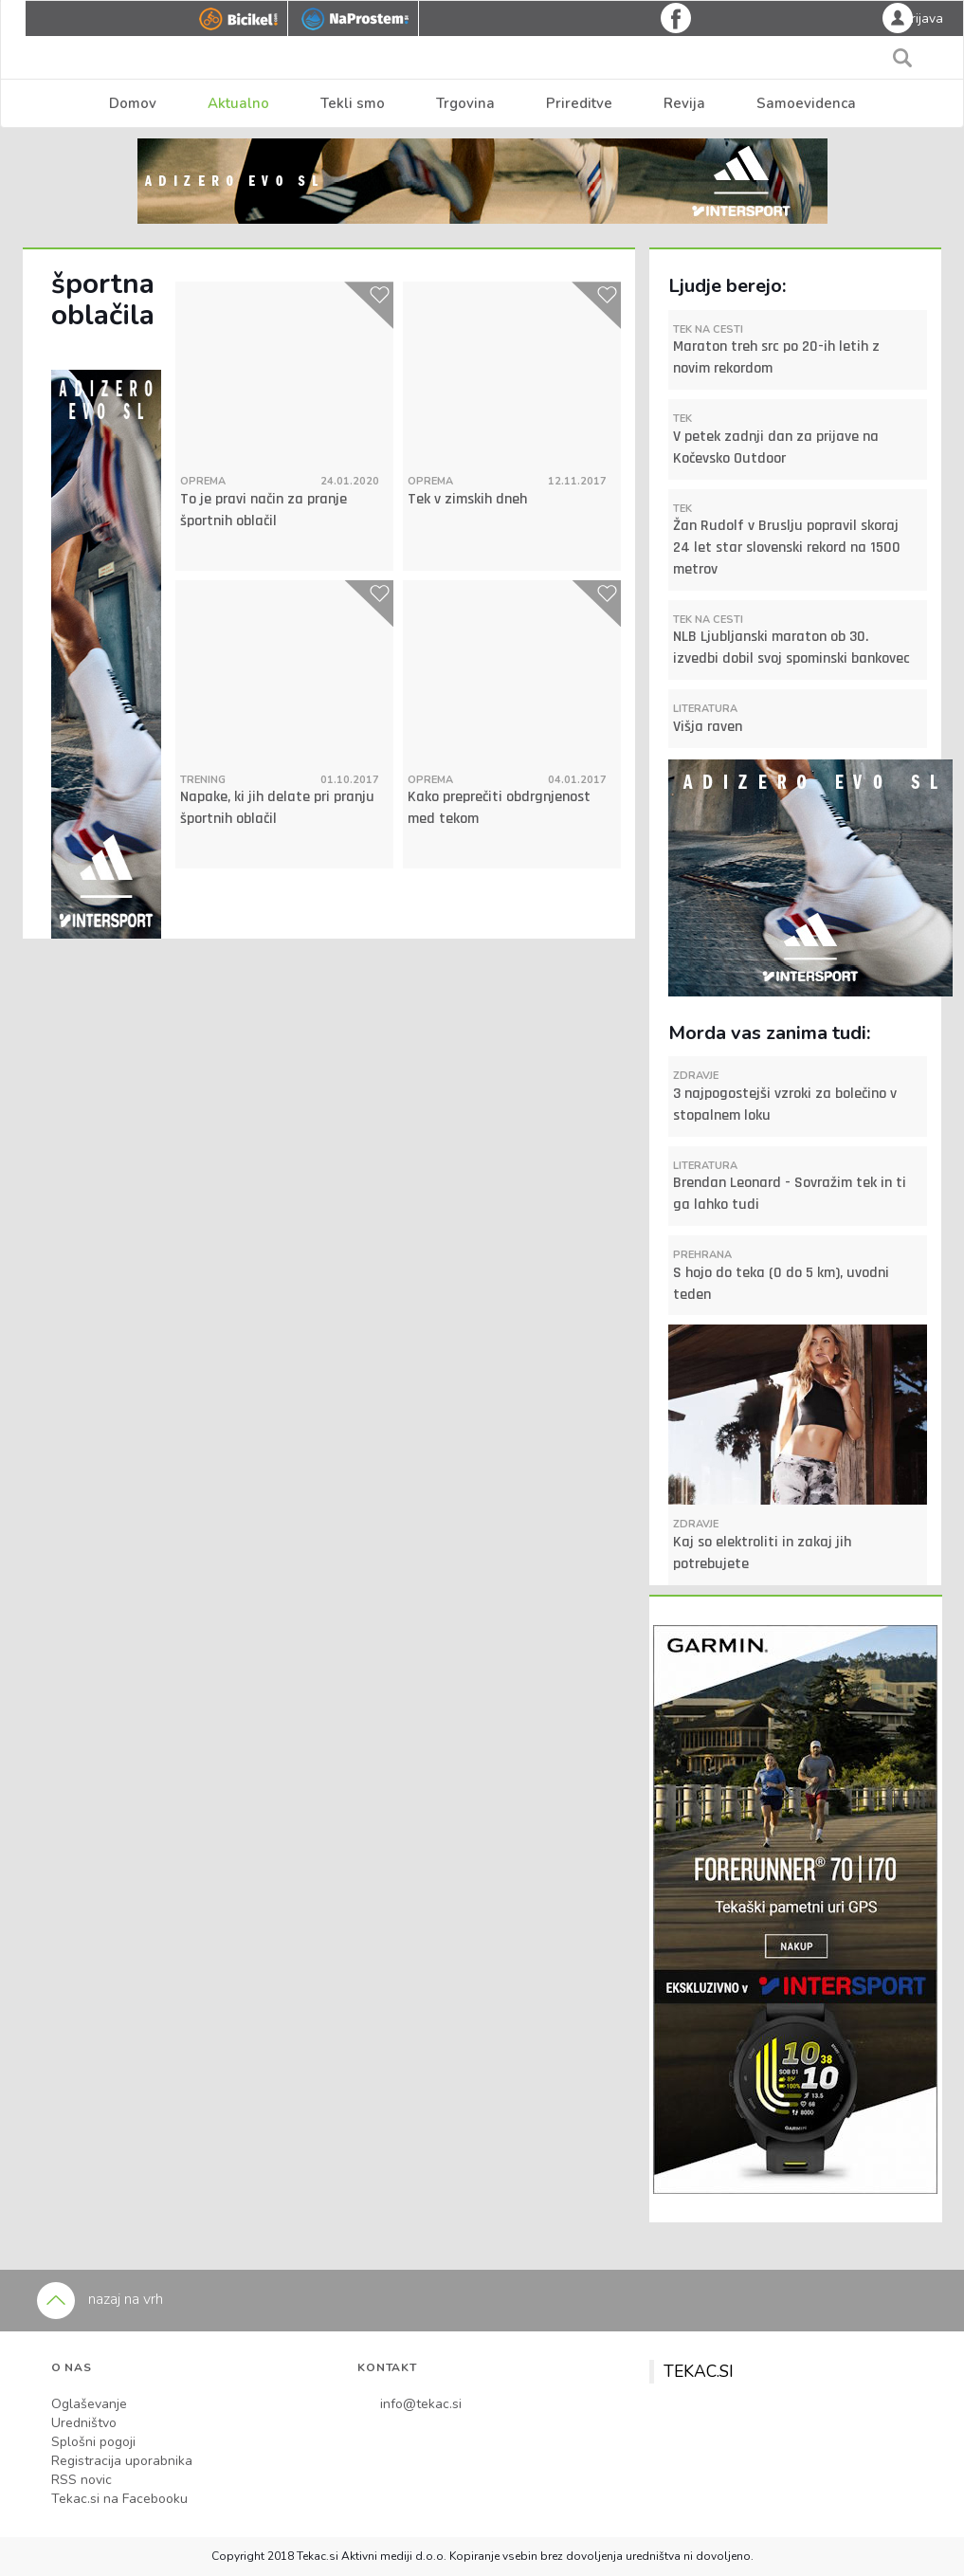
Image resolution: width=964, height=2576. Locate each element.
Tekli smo (352, 103)
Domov (132, 103)
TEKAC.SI (699, 2371)
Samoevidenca (806, 103)
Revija (684, 103)
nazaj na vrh (100, 2299)
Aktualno (238, 103)
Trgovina (465, 103)
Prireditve (579, 103)
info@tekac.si (421, 2404)
